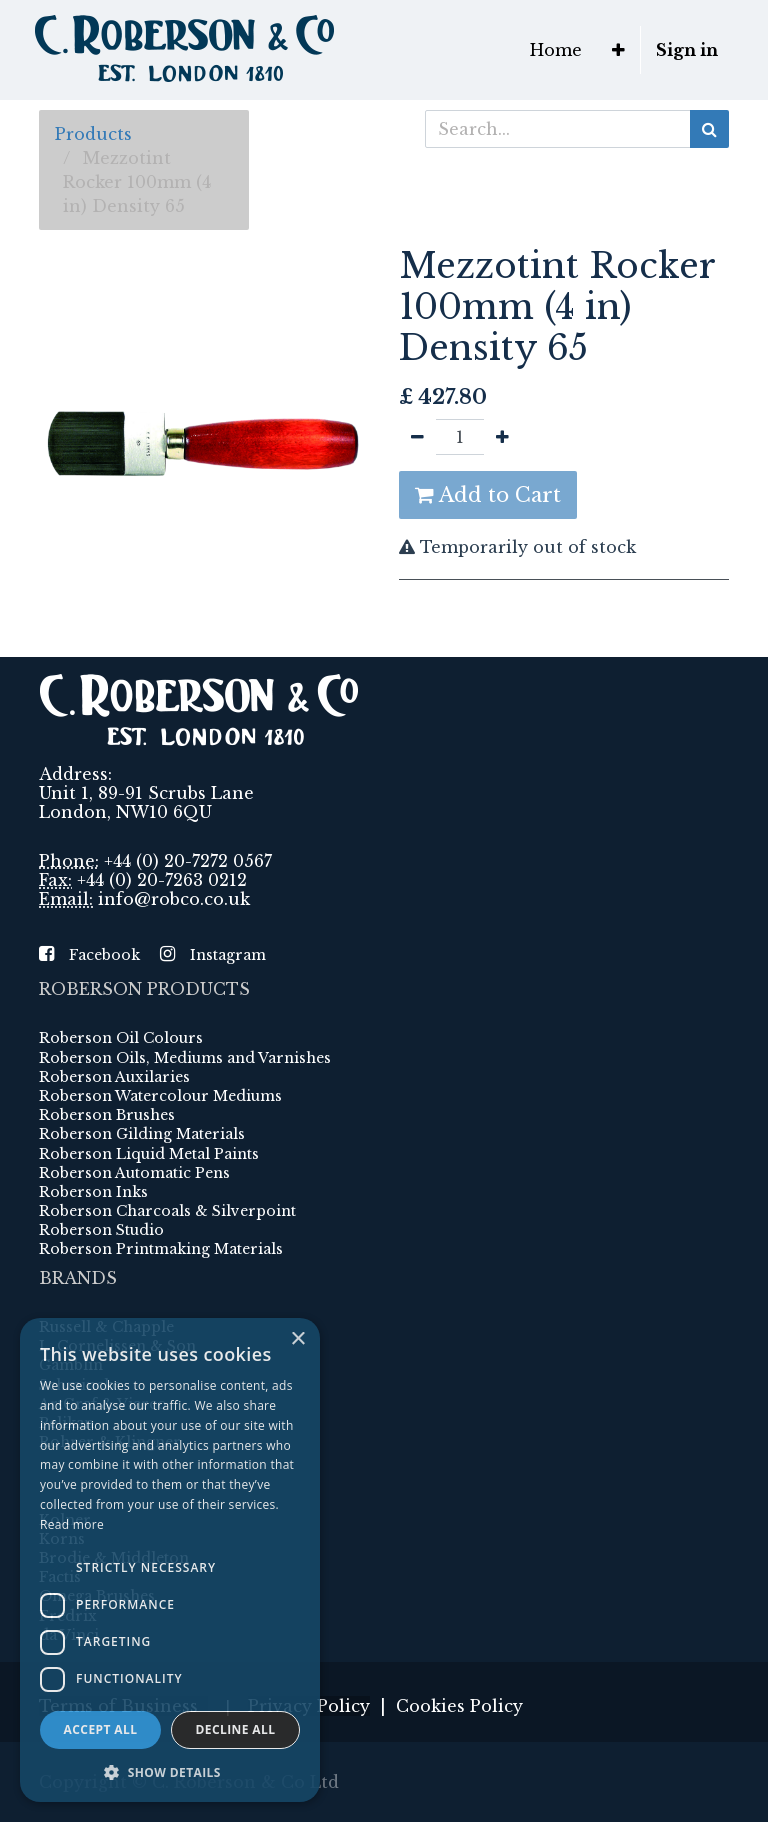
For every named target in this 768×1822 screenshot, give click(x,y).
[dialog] (170, 1560)
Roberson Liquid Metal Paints (149, 1154)
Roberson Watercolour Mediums (160, 1096)
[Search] (709, 129)
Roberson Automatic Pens (134, 1173)
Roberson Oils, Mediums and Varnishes (185, 1058)
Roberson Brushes (107, 1115)
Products (93, 134)
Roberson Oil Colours (121, 1038)
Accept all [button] (101, 1729)
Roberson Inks (93, 1192)
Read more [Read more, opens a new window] (72, 1524)
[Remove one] (417, 437)
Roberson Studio (101, 1230)
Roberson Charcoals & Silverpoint (167, 1211)
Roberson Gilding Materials (142, 1134)
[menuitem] (556, 50)
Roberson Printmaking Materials (161, 1249)
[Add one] (502, 437)
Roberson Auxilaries (114, 1077)
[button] (618, 50)
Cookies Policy (459, 1706)
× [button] (297, 1339)
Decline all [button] (236, 1729)
